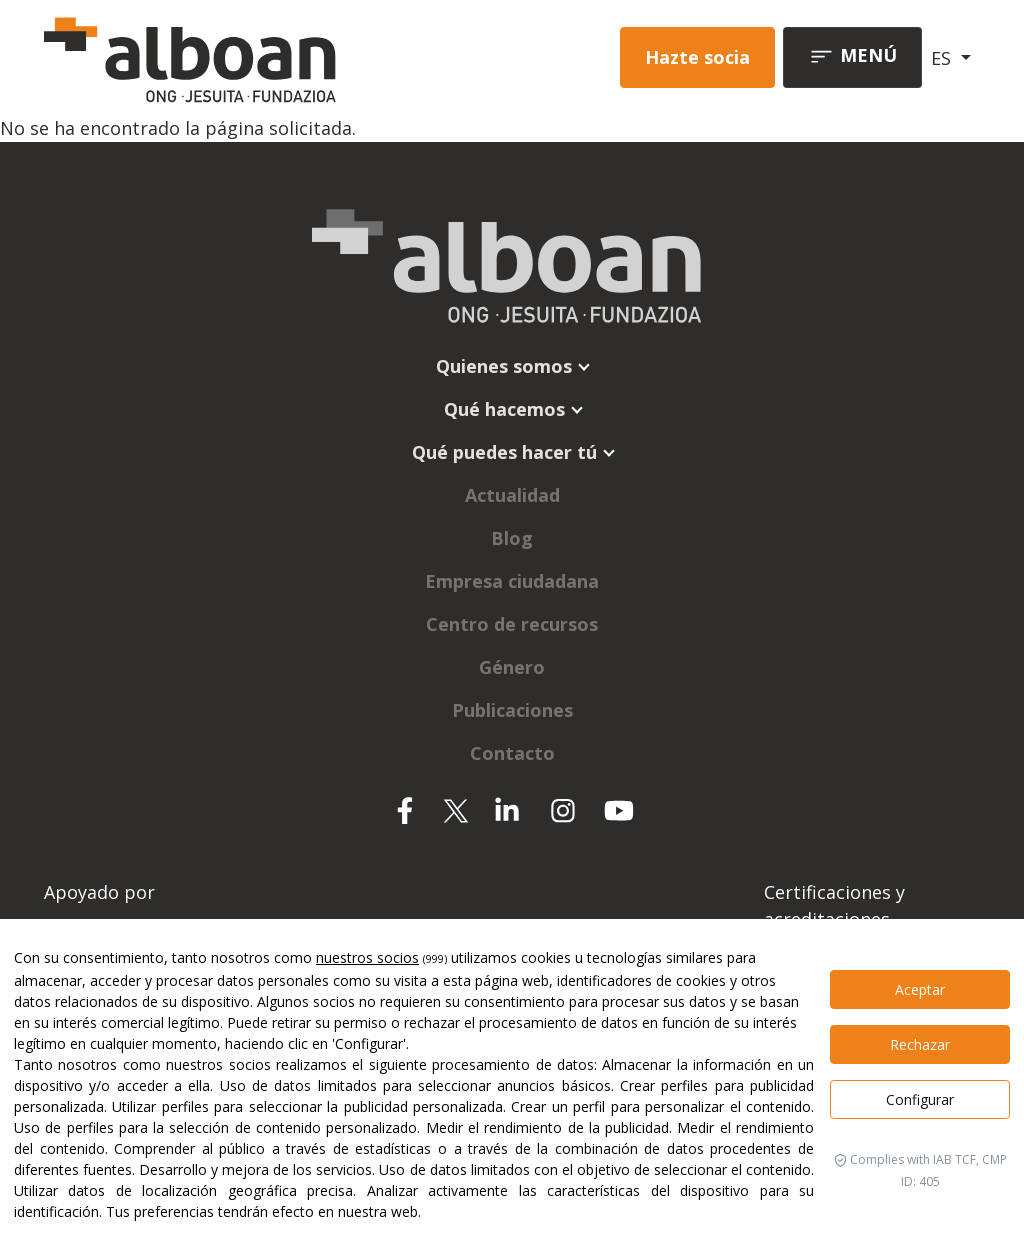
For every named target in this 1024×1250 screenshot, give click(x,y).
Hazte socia (697, 57)
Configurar (920, 1099)
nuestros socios (367, 957)
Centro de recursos (512, 624)
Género (512, 667)
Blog (512, 538)
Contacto (512, 753)
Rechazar (920, 1044)
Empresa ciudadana (512, 581)
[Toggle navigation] (852, 57)
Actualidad (512, 495)
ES (943, 58)
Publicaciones (512, 710)
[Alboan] (223, 57)
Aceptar (920, 989)
